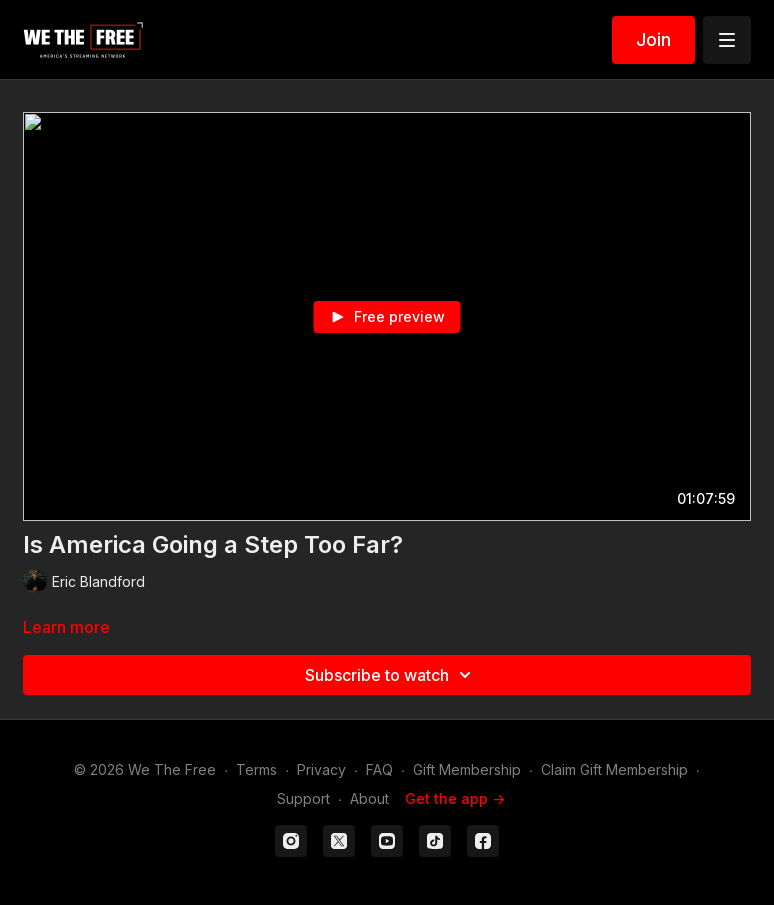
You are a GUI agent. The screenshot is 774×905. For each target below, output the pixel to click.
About (369, 798)
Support (303, 798)
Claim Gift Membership (614, 769)
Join (653, 39)
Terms (256, 769)
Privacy (321, 769)
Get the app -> (455, 798)
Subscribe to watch (391, 675)
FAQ (379, 769)
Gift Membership (467, 769)
